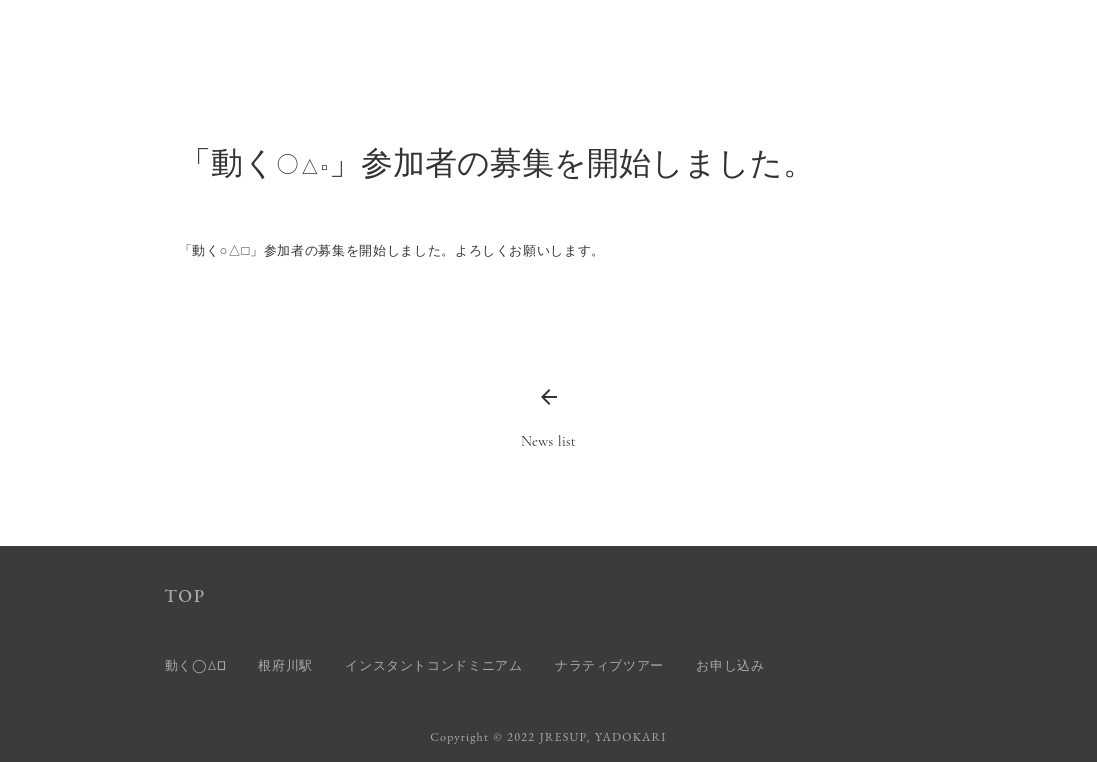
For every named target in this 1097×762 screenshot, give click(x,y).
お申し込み (730, 665)
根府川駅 (285, 665)
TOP (185, 595)
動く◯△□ (196, 665)
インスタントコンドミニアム (433, 665)
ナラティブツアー (609, 665)
